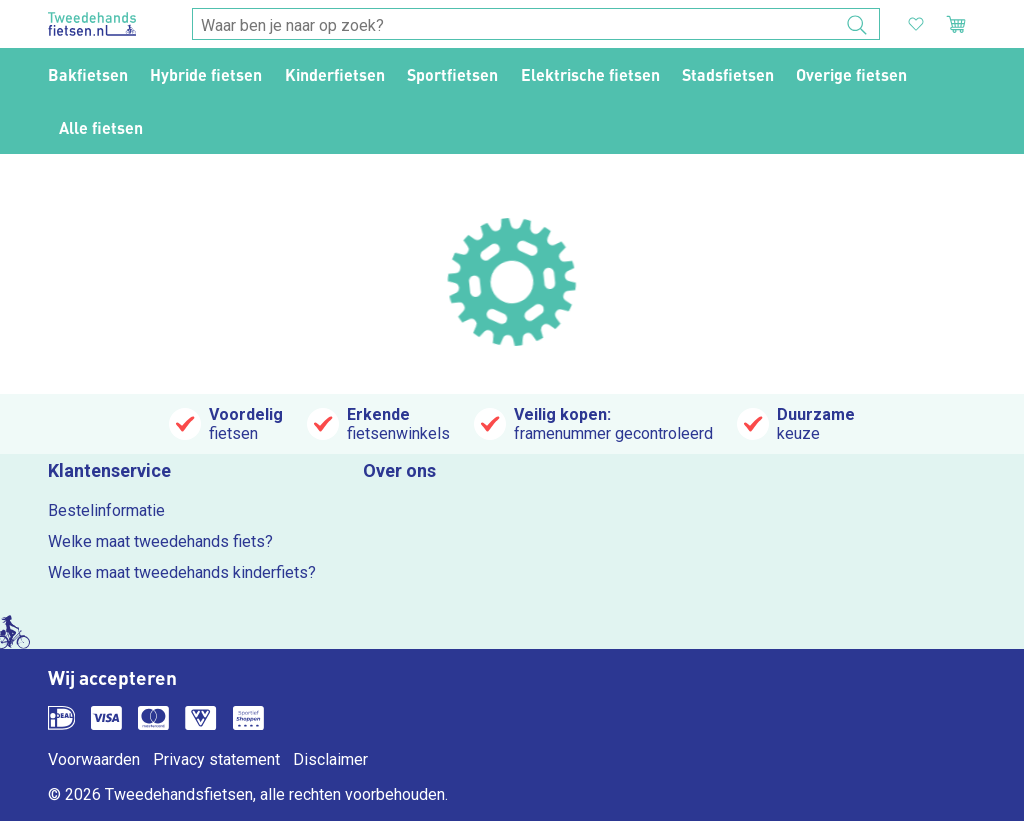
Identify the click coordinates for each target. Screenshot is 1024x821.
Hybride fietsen (206, 74)
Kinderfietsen (335, 74)
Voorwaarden (94, 759)
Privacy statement (216, 759)
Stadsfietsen (728, 74)
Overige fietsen (851, 74)
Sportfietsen (452, 74)
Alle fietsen (101, 127)
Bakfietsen (88, 74)
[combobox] (536, 25)
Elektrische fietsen (590, 74)
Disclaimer (330, 759)
